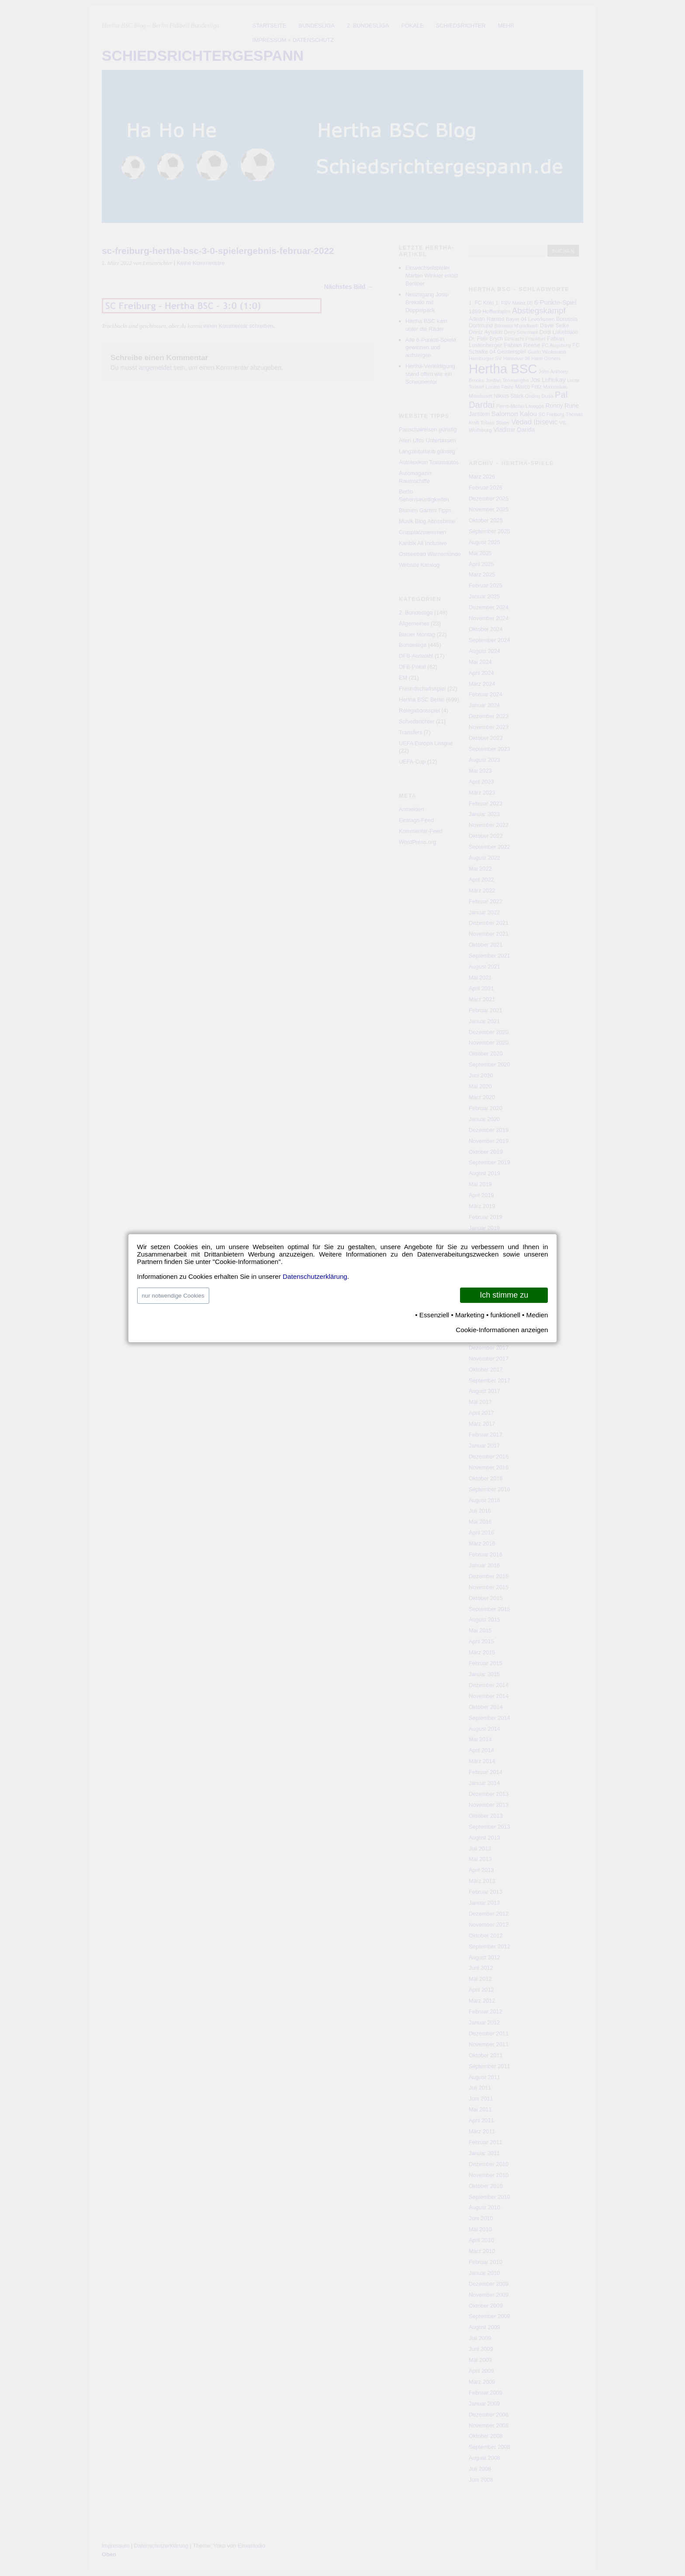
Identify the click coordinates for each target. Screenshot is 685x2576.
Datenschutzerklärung (315, 1276)
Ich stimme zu (504, 1295)
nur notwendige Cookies (173, 1295)
